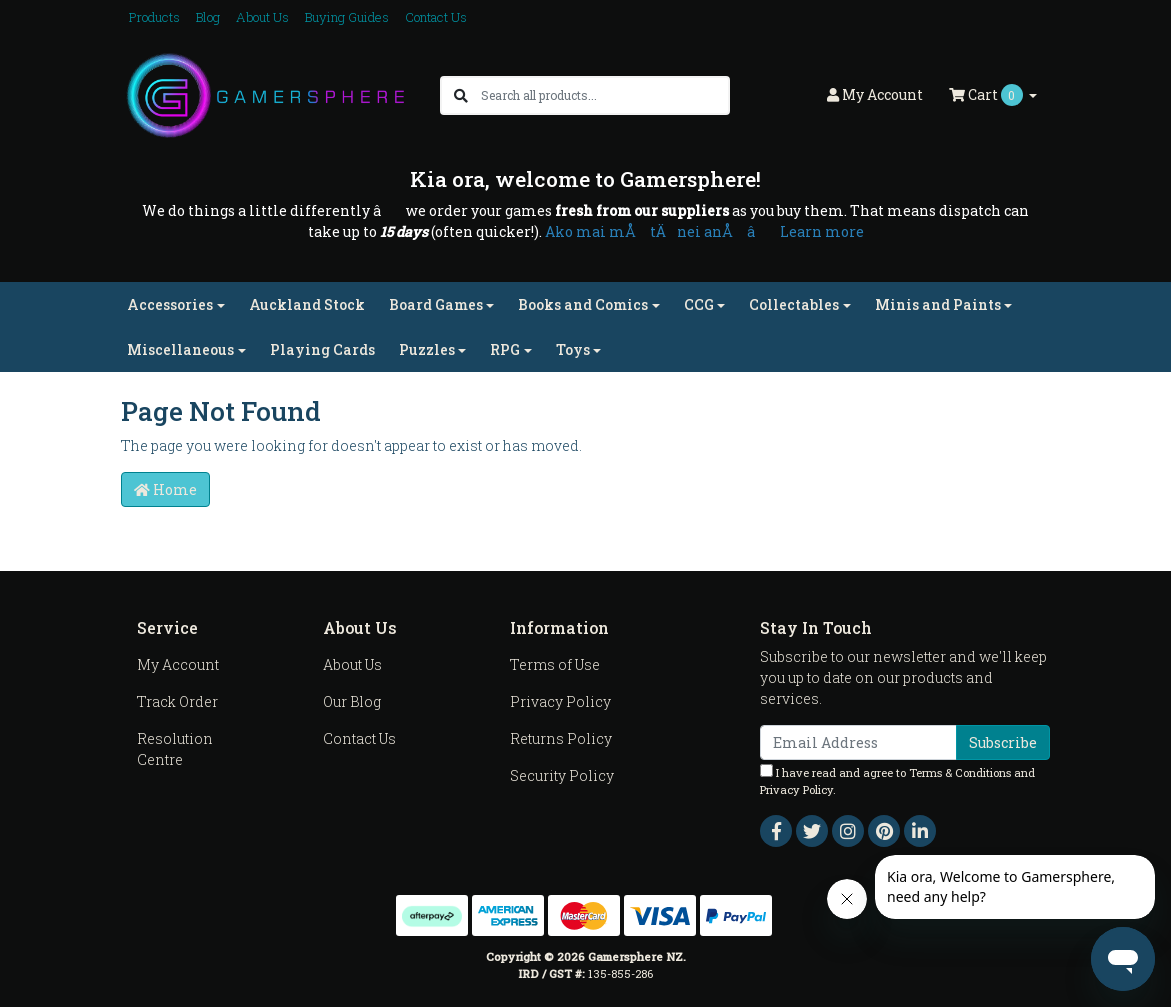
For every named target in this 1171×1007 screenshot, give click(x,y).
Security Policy (562, 775)
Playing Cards (322, 349)
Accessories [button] (170, 304)
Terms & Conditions (960, 772)
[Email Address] (858, 742)
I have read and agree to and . (897, 780)
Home (165, 489)
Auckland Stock (307, 304)
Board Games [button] (436, 304)
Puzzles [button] (427, 349)
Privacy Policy (560, 701)
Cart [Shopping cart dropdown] (987, 95)
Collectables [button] (794, 304)
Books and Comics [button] (583, 304)
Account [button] (875, 94)
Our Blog (352, 701)
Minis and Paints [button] (938, 304)
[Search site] (461, 95)
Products (154, 17)
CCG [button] (699, 304)
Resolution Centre (175, 749)
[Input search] (604, 95)
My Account (178, 664)
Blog (208, 17)
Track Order (177, 701)
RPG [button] (505, 349)
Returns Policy (561, 738)
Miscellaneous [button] (180, 349)
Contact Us (436, 17)
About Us (262, 17)
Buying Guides (347, 17)
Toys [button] (573, 349)
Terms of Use (555, 664)
